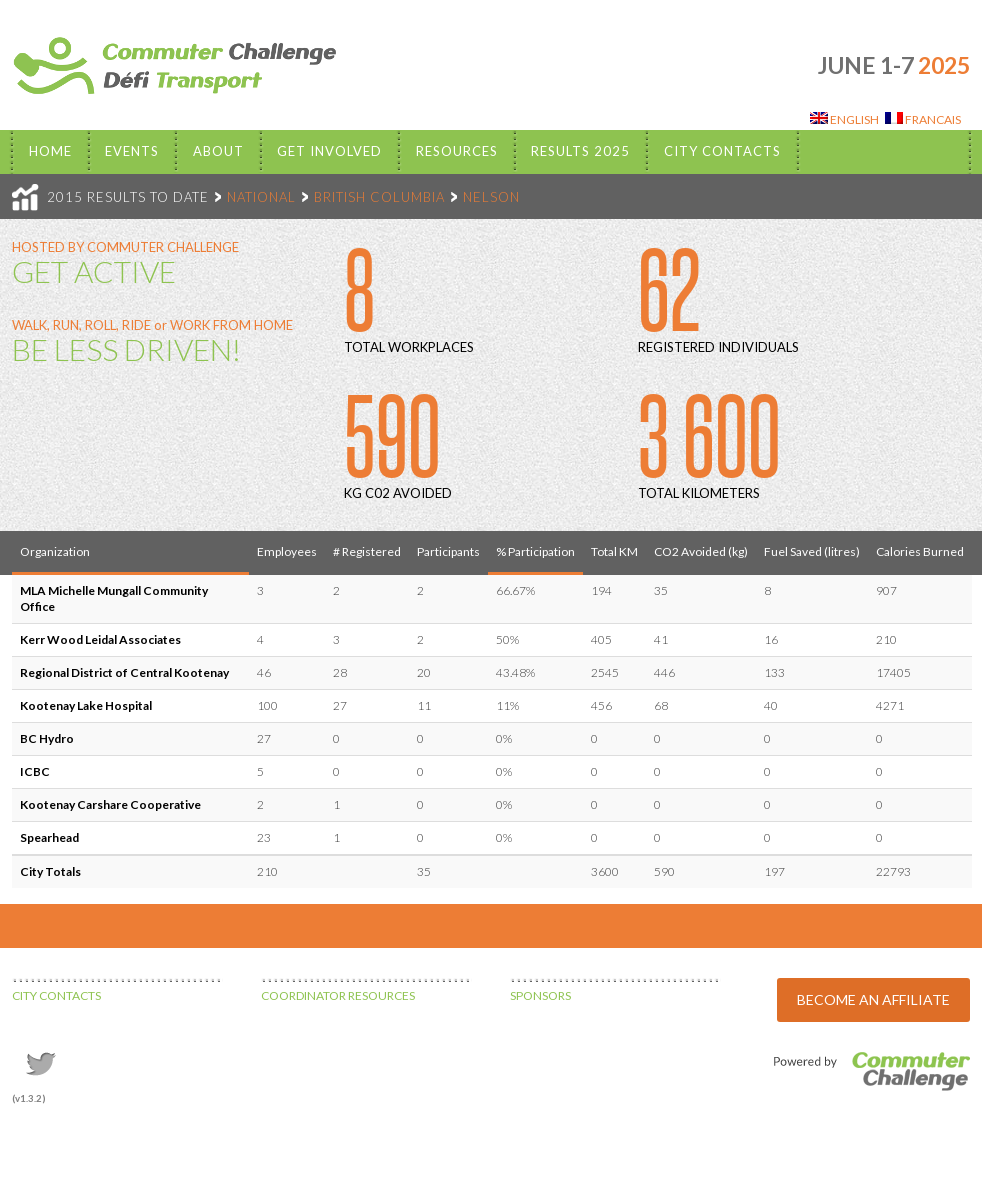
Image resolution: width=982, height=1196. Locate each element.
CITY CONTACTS (56, 995)
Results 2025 (580, 151)
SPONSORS (540, 995)
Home (50, 151)
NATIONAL (261, 197)
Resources (457, 151)
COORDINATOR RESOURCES (338, 995)
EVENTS (132, 151)
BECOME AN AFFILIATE (873, 999)
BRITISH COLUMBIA (379, 197)
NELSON (491, 197)
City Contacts (722, 151)
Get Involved (329, 151)
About (218, 151)
